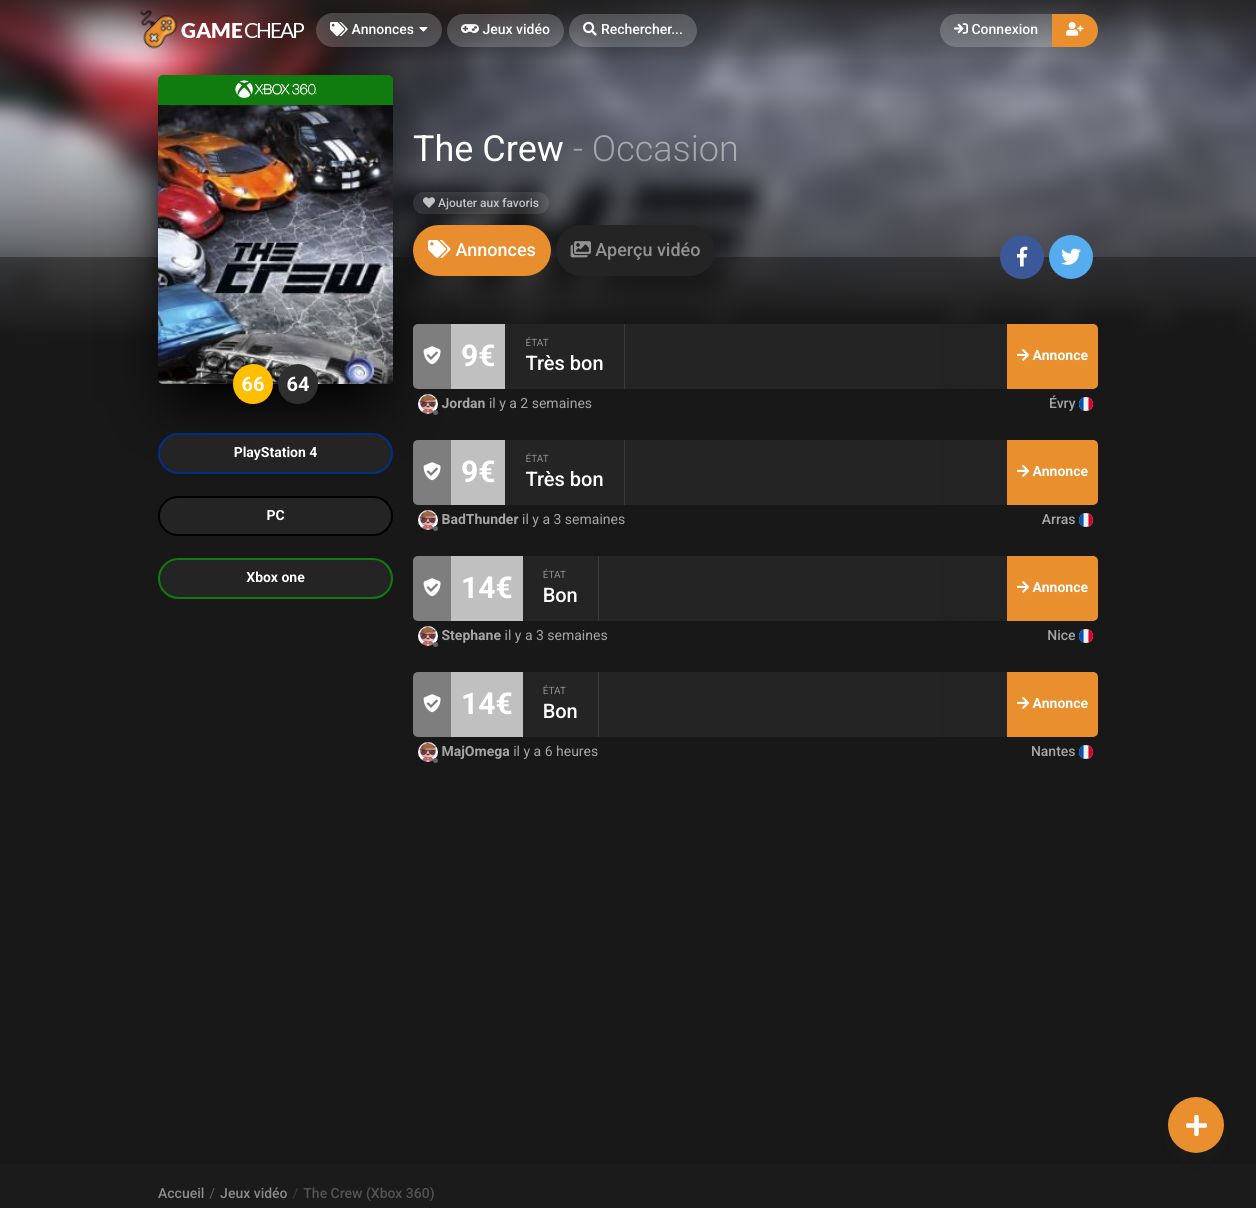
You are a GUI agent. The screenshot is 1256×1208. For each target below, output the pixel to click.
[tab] (482, 250)
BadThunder (470, 520)
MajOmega (465, 752)
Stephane (461, 636)
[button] (633, 30)
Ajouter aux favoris (481, 203)
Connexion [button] (996, 30)
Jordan (453, 404)
